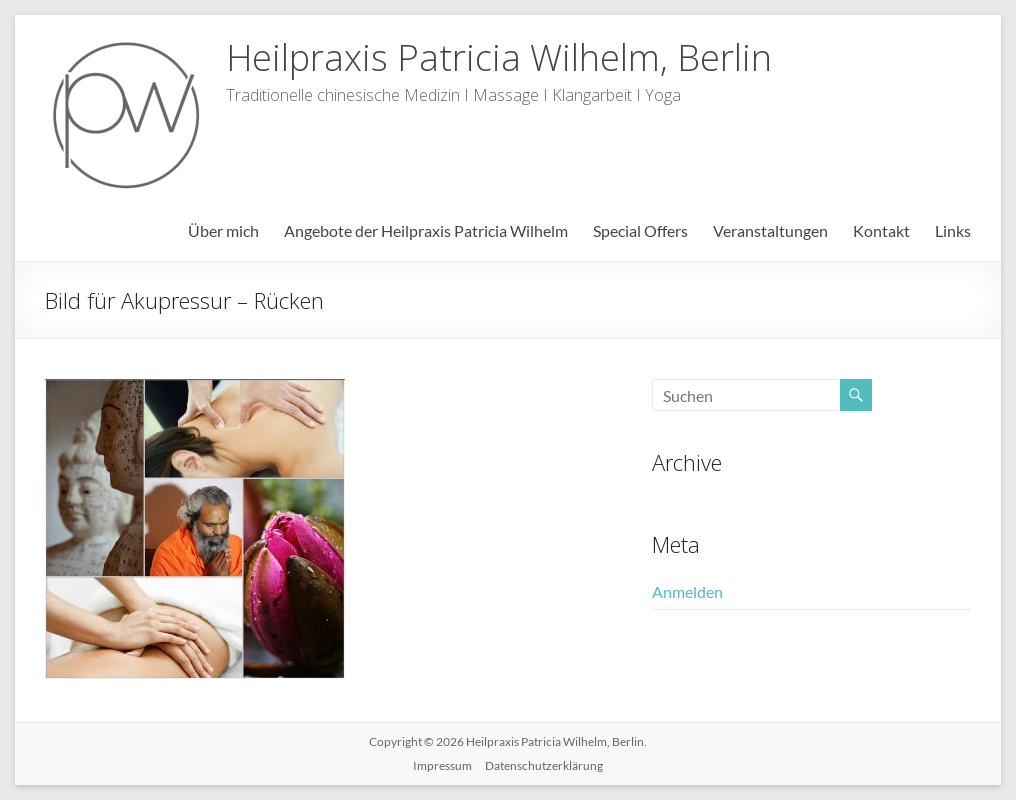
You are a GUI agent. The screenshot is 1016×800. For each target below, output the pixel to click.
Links (953, 230)
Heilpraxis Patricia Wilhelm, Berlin (499, 57)
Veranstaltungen (770, 230)
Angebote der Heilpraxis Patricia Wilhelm (426, 230)
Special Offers (640, 230)
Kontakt (881, 230)
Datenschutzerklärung (544, 765)
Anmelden (687, 591)
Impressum (442, 765)
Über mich (223, 230)
